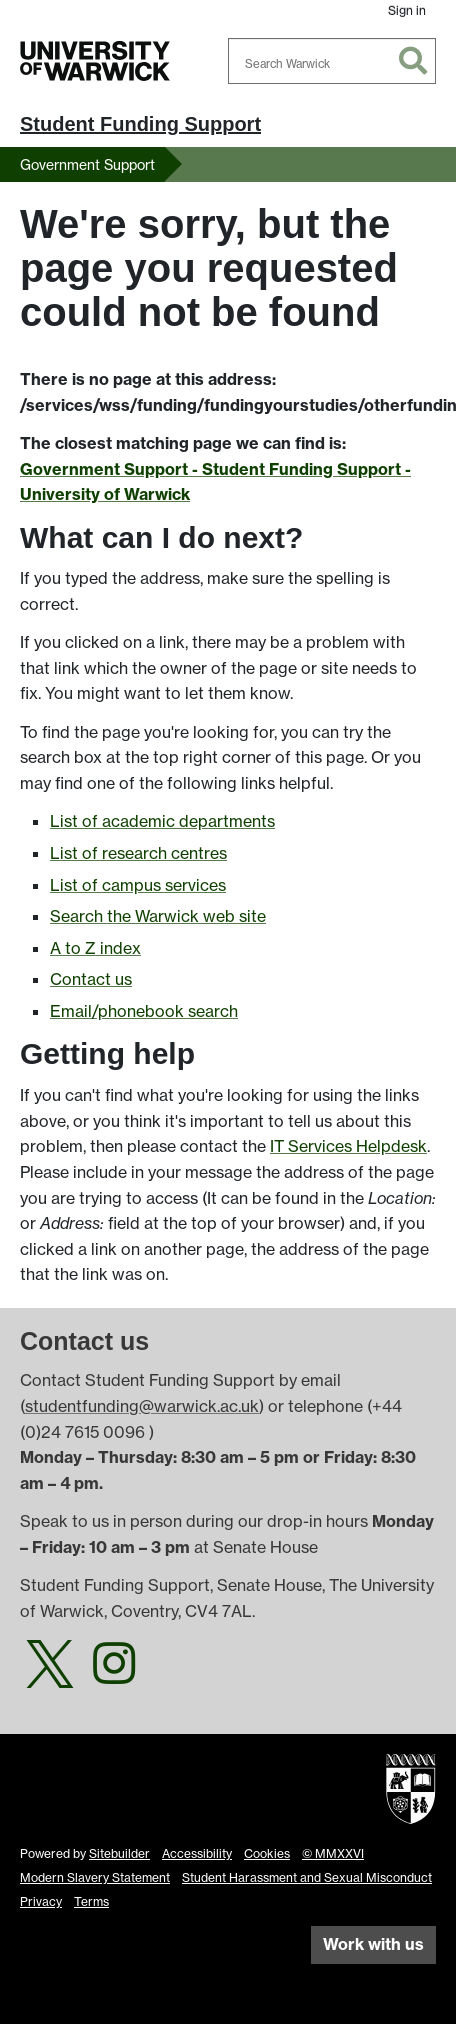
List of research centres (138, 853)
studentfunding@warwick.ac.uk (142, 1406)
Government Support (87, 164)
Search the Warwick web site (158, 916)
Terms (91, 1901)
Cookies (267, 1853)
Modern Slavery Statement (95, 1877)
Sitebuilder (119, 1853)
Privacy (41, 1901)
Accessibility (197, 1853)
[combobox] (332, 61)
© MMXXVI (333, 1853)
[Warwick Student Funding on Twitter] (50, 1675)
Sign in (407, 10)
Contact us (91, 979)
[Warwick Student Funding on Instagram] (114, 1675)
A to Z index (95, 948)
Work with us (373, 1944)
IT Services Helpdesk (348, 1146)
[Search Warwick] (332, 61)
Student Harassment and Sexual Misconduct (307, 1877)
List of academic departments (162, 821)
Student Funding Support (140, 124)
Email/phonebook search (144, 1011)
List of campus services (138, 885)
